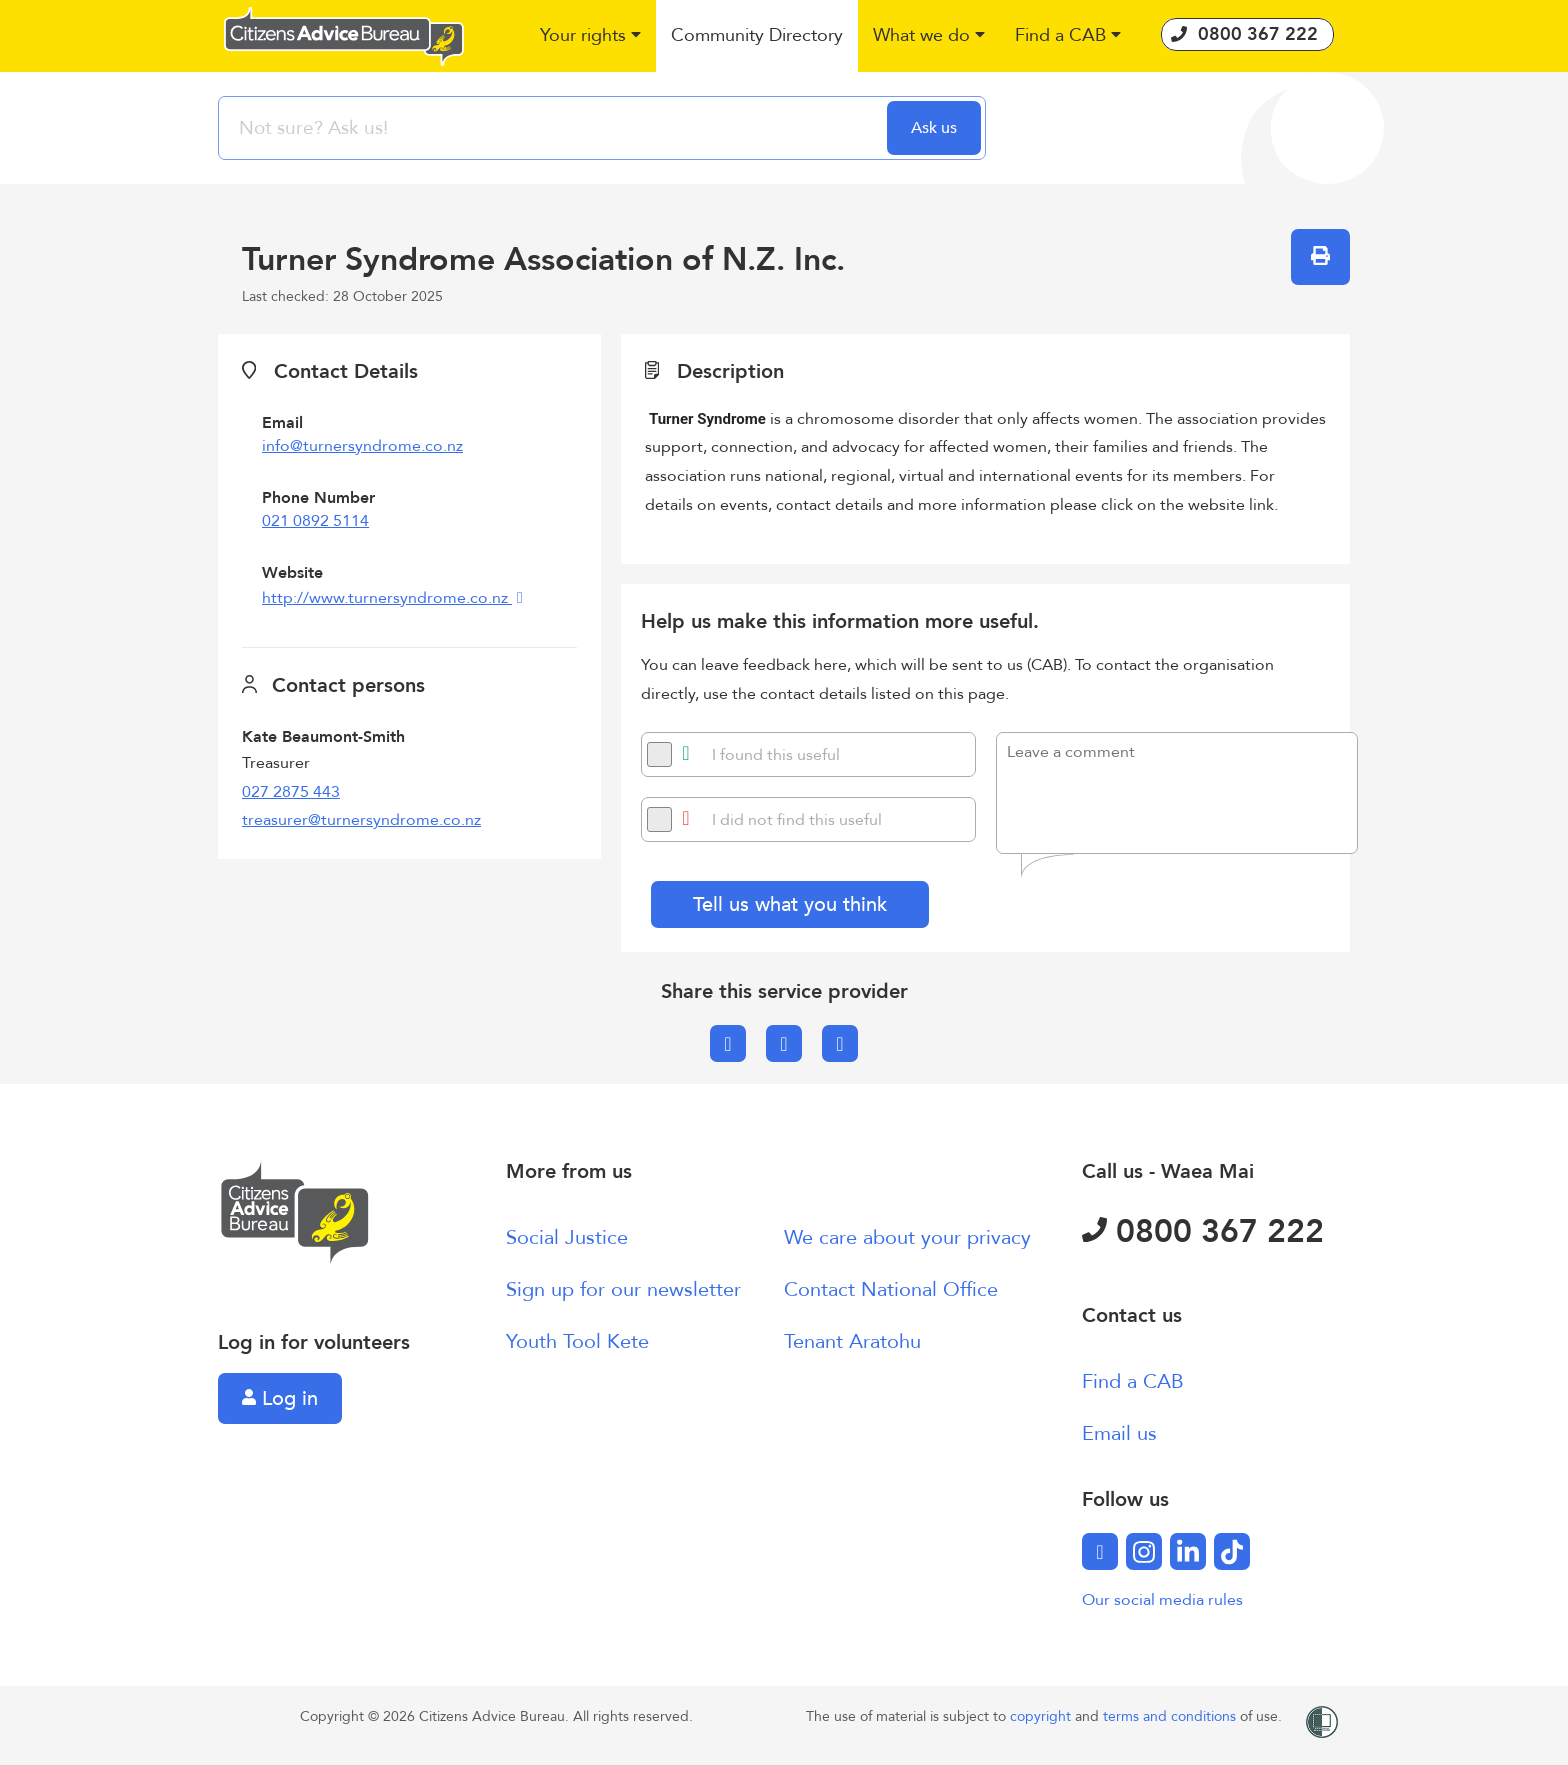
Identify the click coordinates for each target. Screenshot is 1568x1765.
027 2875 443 (291, 792)
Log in (280, 1398)
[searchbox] (555, 128)
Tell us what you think (790, 904)
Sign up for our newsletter (623, 1289)
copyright (1042, 1716)
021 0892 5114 (315, 521)
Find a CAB (1133, 1381)
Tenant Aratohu (852, 1341)
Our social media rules (1162, 1600)
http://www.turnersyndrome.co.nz (387, 598)
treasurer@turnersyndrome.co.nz (361, 820)
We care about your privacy (907, 1237)
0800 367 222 (1203, 1232)
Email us (1119, 1433)
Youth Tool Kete (577, 1341)
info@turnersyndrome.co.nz (362, 446)
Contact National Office (891, 1289)
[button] (590, 36)
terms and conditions (1171, 1716)
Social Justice (567, 1237)
